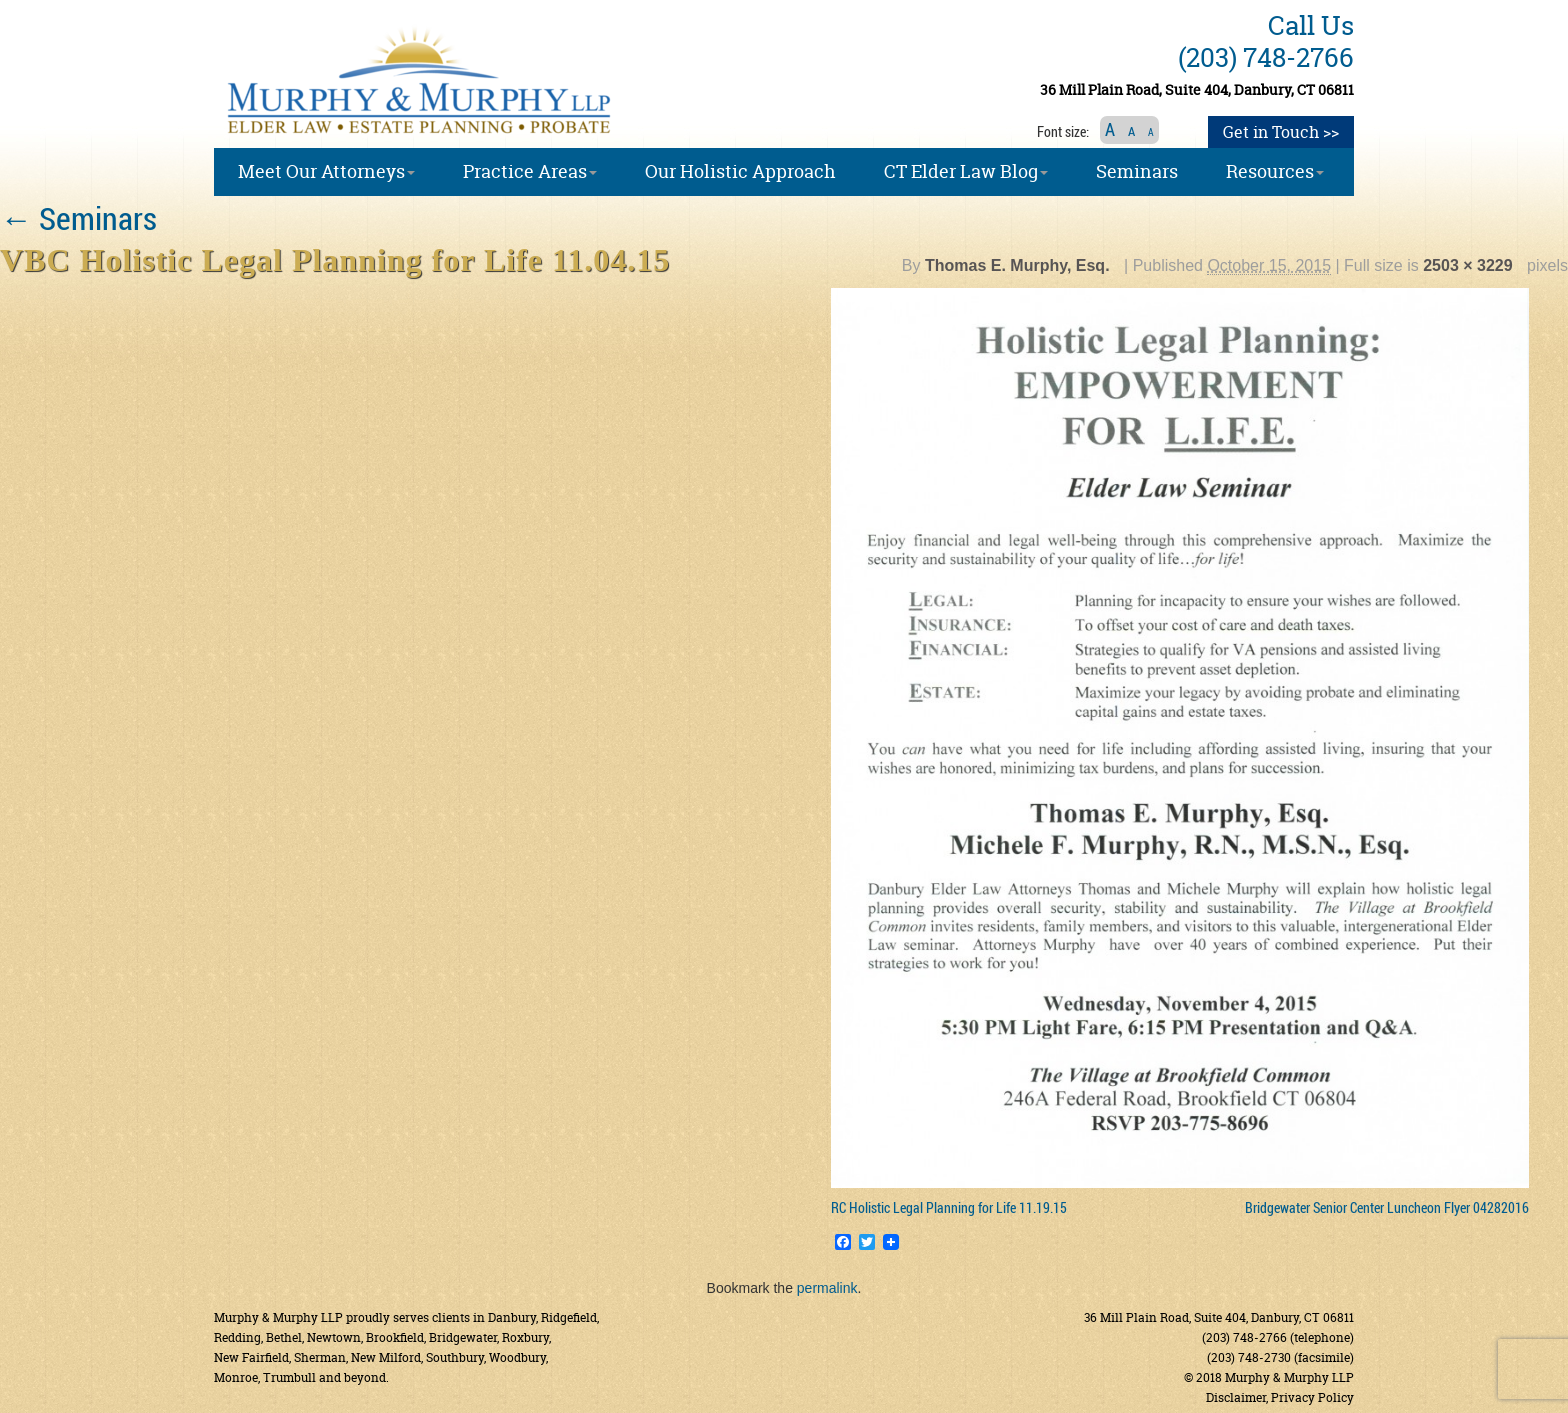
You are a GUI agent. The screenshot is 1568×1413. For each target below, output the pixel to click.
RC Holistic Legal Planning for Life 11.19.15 (949, 1207)
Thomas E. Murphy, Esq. (1017, 265)
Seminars (78, 217)
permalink (827, 1288)
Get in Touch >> (1281, 132)
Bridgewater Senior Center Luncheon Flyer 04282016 (1387, 1207)
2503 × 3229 (1467, 265)
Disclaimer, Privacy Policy (1280, 1397)
